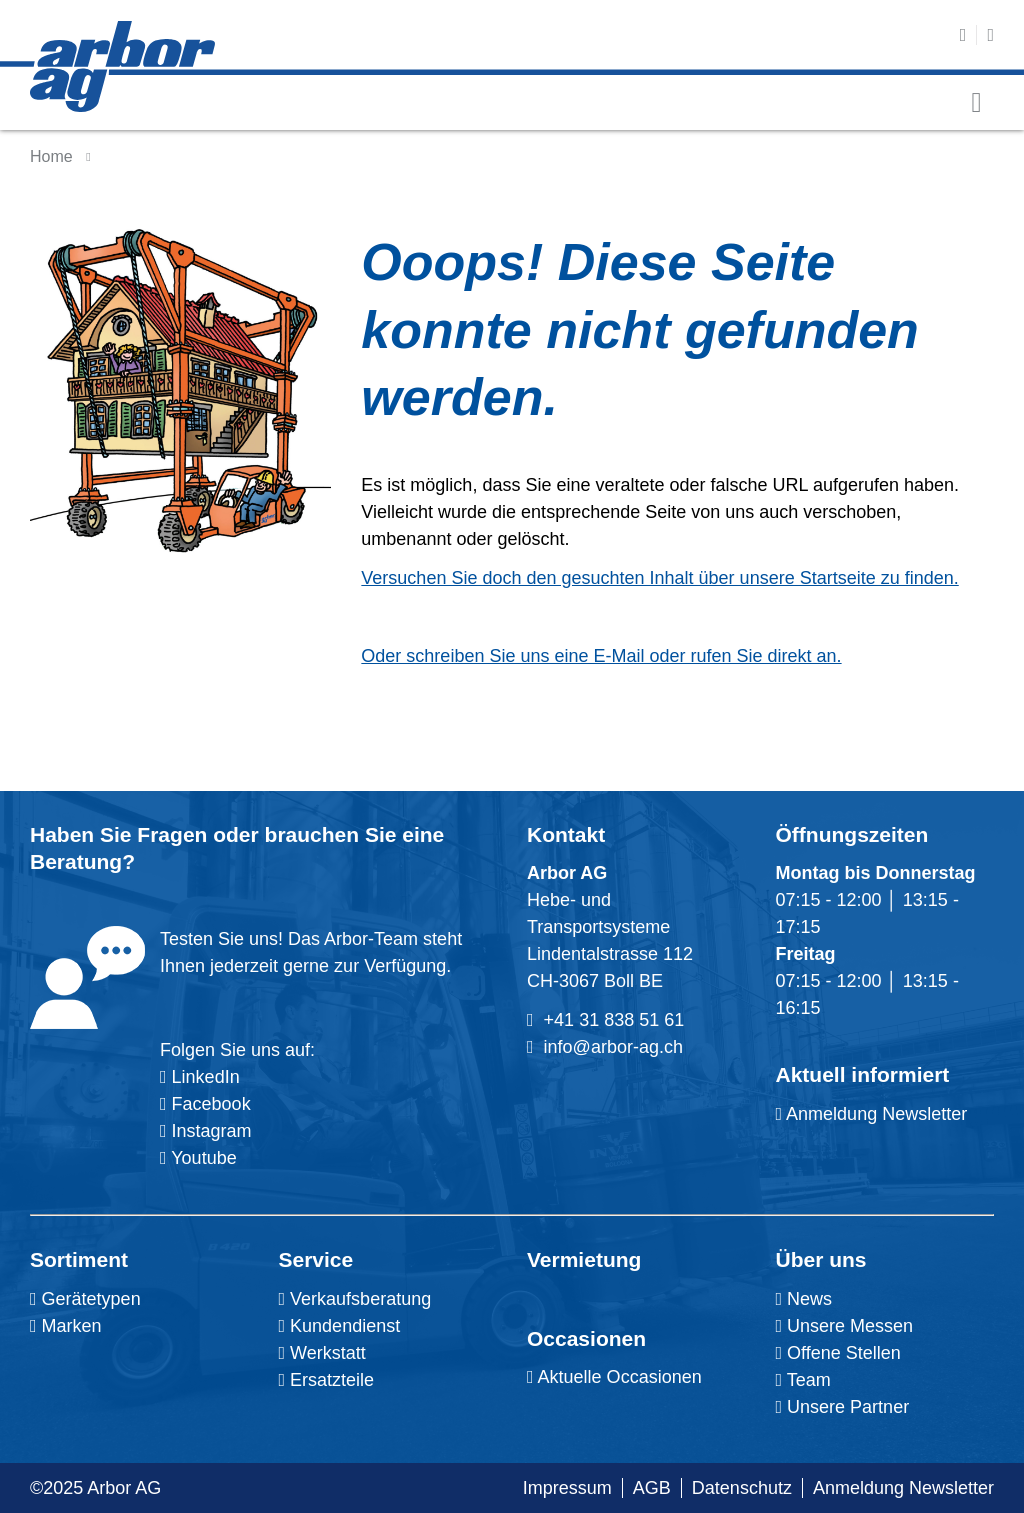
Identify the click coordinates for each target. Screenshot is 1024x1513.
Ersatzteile (327, 1380)
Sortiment (79, 1259)
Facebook (209, 1104)
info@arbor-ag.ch (613, 1047)
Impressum (567, 1488)
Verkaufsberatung (355, 1299)
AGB (652, 1488)
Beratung (76, 861)
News (804, 1299)
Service (316, 1259)
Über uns (821, 1259)
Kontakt (566, 834)
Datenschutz (742, 1488)
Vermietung (584, 1259)
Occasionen (586, 1338)
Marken (66, 1326)
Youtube (198, 1158)
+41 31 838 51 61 (614, 1020)
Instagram (209, 1131)
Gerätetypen (85, 1299)
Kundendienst (340, 1326)
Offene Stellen (838, 1353)
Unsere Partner (843, 1407)
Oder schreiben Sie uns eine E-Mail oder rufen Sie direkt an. (601, 656)
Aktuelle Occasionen (614, 1377)
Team (803, 1380)
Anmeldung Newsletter (872, 1114)
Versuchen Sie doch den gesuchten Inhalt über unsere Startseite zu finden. (659, 578)
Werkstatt (322, 1353)
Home (51, 156)
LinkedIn (206, 1077)
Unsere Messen (845, 1326)
